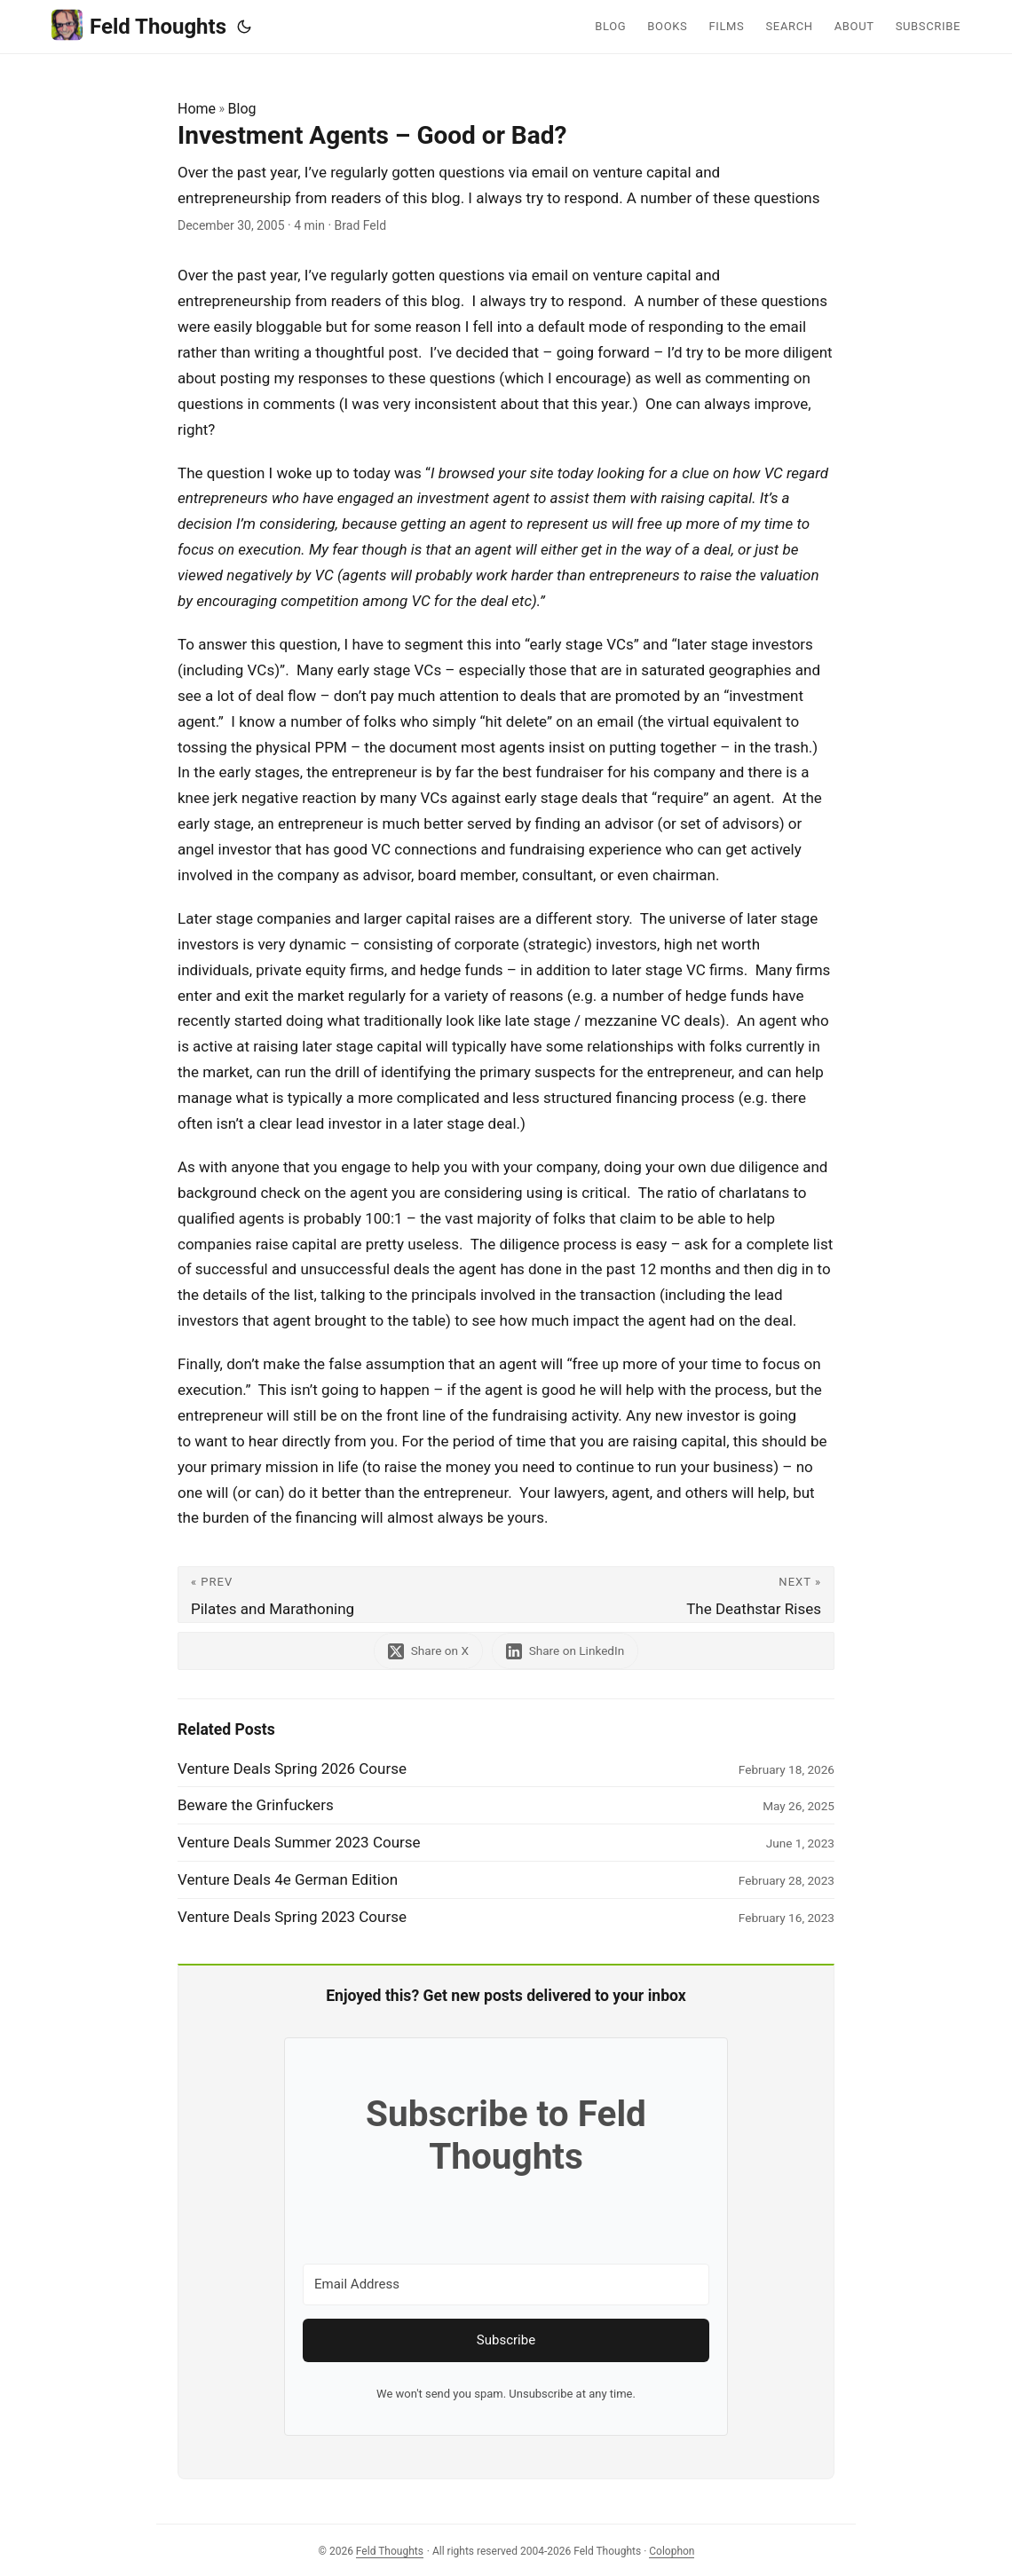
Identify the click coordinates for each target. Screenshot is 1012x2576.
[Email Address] (506, 2284)
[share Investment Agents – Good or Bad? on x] (427, 1651)
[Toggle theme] (244, 26)
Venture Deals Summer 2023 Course (299, 1842)
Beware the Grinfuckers (256, 1805)
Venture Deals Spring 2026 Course (292, 1768)
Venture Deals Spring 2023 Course (292, 1917)
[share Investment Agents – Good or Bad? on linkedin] (566, 1651)
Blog (242, 108)
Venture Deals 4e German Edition (288, 1879)
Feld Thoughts (138, 25)
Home (197, 108)
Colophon (671, 2551)
